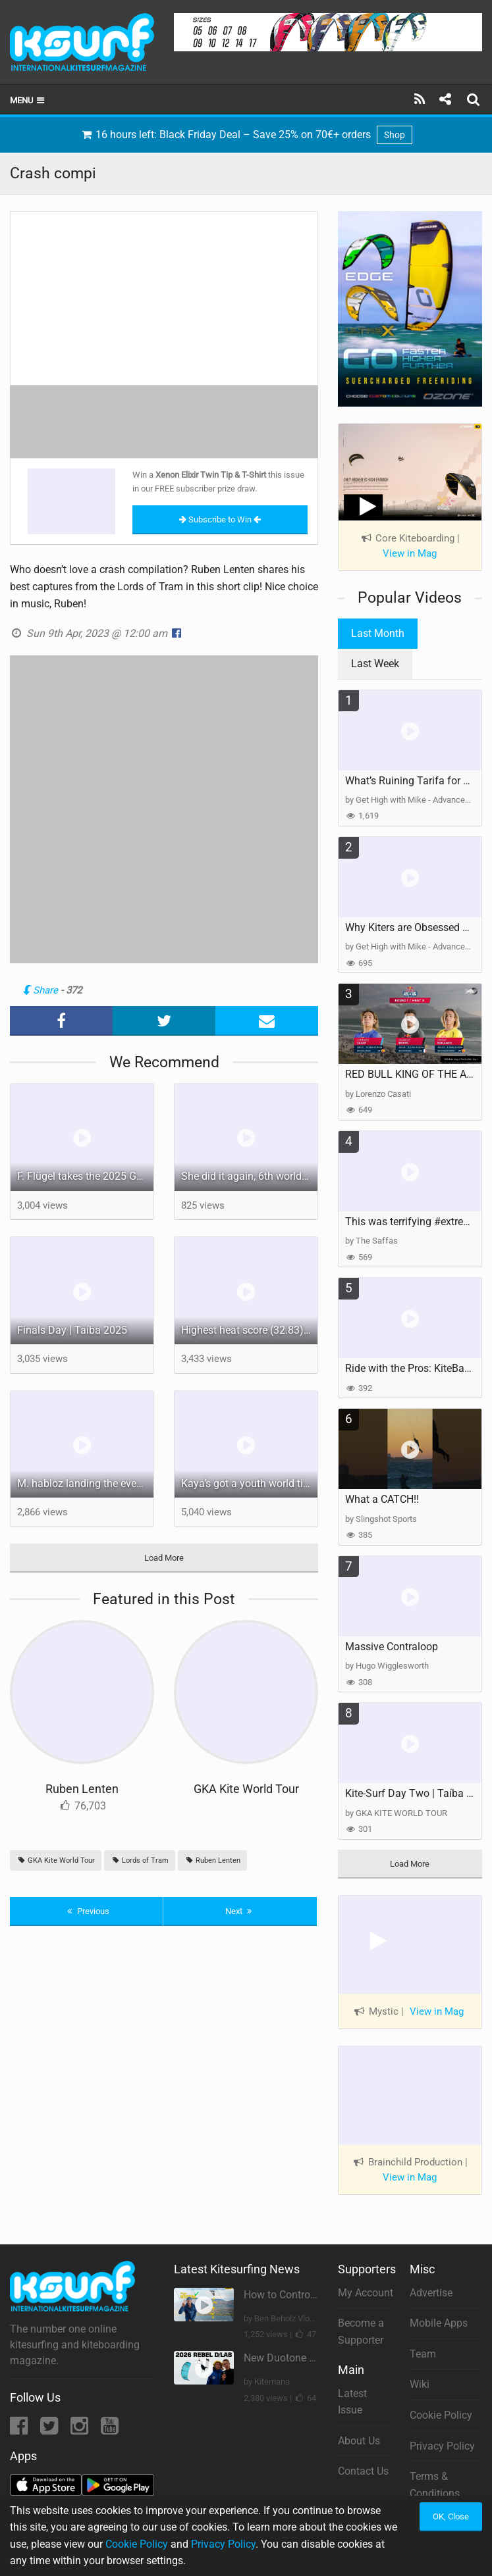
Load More (164, 1558)
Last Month (377, 633)
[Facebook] (20, 2429)
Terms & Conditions (435, 2485)
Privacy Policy (442, 2446)
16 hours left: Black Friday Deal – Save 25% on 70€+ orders (246, 135)
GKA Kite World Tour (246, 1789)
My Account (365, 2292)
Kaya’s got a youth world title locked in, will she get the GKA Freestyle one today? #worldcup (249, 1483)
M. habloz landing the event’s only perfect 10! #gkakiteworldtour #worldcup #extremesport (85, 1483)
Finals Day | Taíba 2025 (72, 1330)
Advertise (431, 2292)
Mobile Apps (439, 2323)
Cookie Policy (441, 2415)
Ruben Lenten (82, 1789)
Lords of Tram (140, 1860)
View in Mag (410, 553)
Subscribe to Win (220, 519)
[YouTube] (110, 2429)
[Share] (444, 99)
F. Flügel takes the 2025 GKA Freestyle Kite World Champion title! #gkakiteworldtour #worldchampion (85, 1176)
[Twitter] (50, 2429)
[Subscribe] (419, 99)
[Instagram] (80, 2429)
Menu (28, 100)
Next (240, 1911)
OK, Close (451, 2516)
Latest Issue (352, 2402)
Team (423, 2354)
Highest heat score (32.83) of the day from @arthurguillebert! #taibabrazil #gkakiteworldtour (249, 1330)
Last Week (375, 663)
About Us (359, 2441)
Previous (87, 1911)
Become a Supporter (361, 2331)
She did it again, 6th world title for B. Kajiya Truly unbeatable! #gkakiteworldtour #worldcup (249, 1176)
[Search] (475, 99)
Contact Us (363, 2471)
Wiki (419, 2384)
